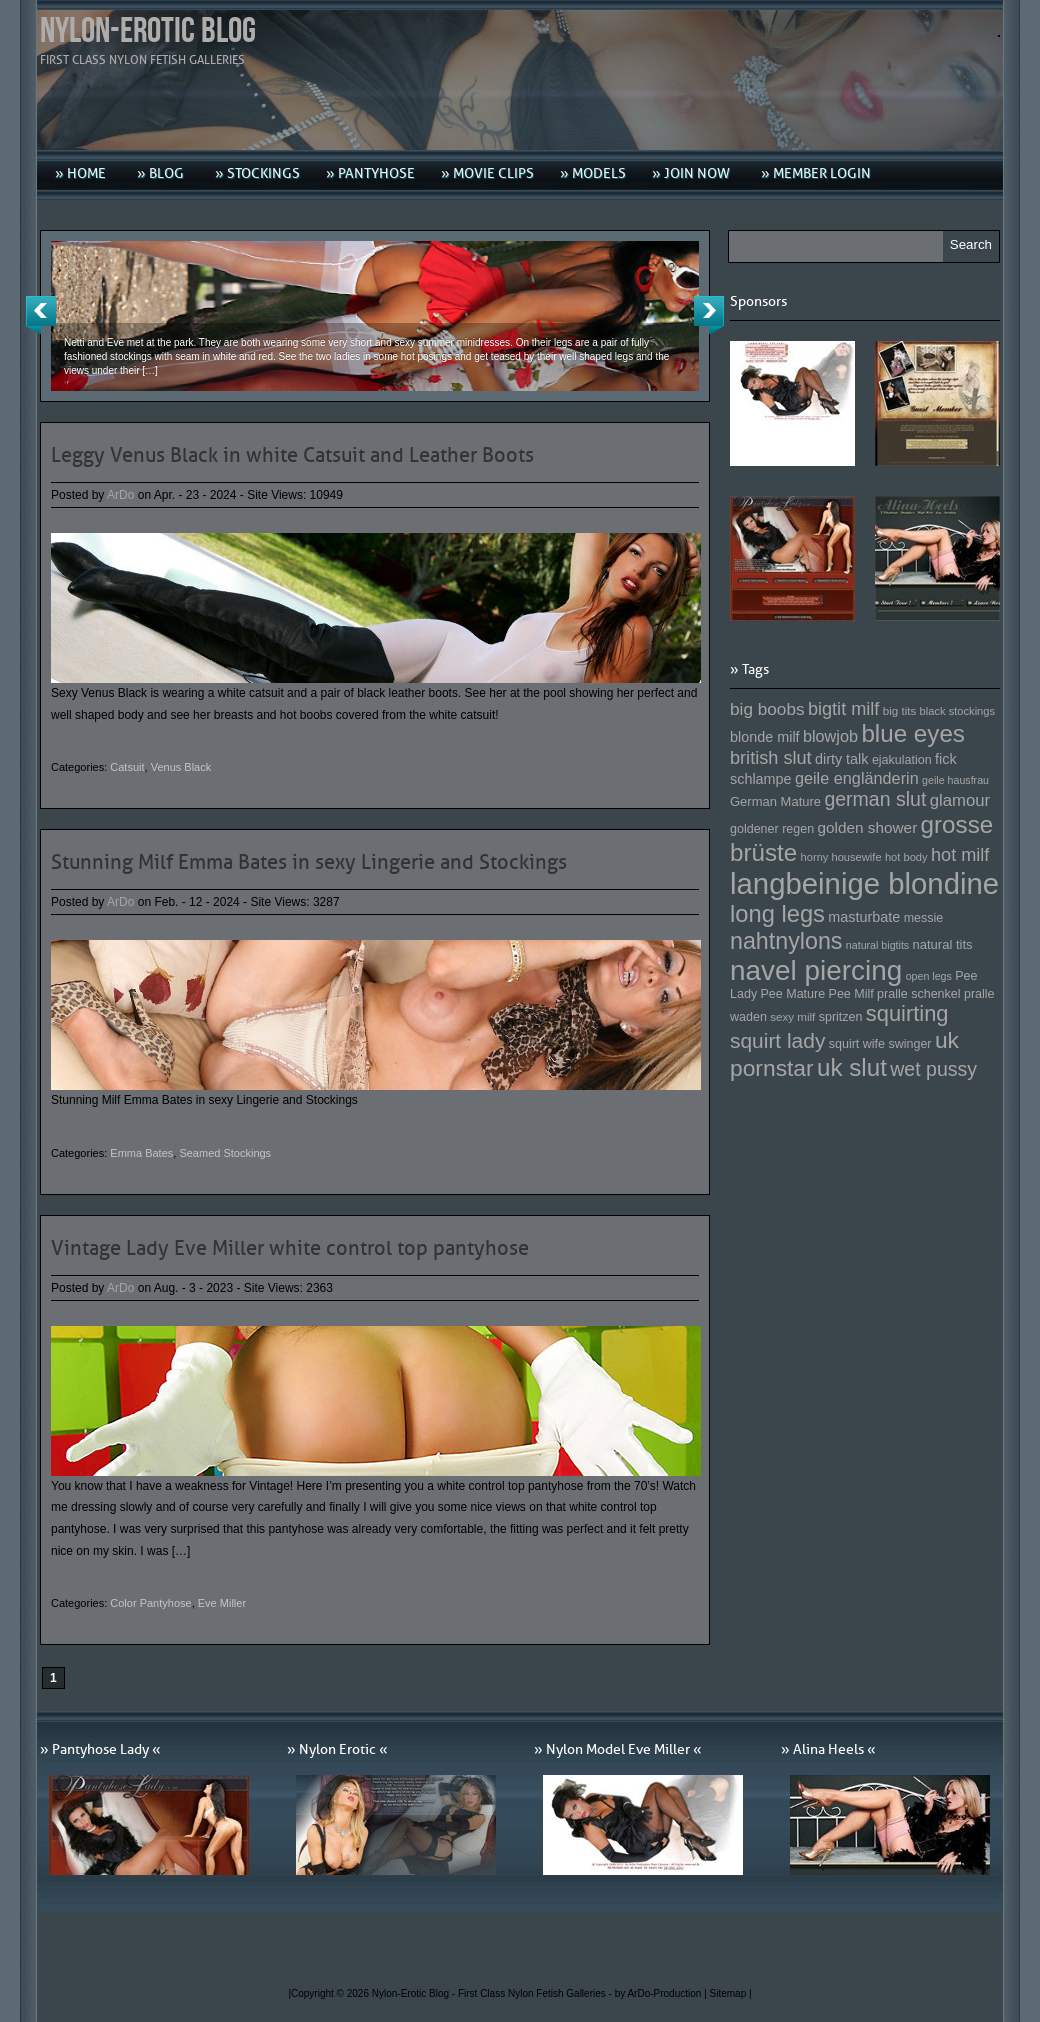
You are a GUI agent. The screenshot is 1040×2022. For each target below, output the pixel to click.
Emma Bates (141, 1153)
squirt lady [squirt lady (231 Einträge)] (777, 1040)
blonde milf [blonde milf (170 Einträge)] (765, 737)
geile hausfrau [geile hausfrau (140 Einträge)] (955, 780)
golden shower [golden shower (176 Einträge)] (868, 827)
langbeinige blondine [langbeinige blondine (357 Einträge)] (864, 883)
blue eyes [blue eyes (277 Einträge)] (913, 733)
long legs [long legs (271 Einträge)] (777, 914)
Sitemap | (731, 1993)
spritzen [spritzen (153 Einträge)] (841, 1017)
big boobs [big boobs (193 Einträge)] (767, 709)
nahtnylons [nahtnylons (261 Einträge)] (786, 941)
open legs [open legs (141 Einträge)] (929, 976)
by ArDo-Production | (662, 1993)
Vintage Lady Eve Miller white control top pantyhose (290, 1248)
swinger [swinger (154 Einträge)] (909, 1044)
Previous (41, 315)
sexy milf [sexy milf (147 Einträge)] (792, 1016)
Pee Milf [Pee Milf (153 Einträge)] (851, 994)
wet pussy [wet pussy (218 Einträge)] (933, 1069)
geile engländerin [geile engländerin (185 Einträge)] (857, 778)
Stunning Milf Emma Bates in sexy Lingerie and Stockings (309, 862)
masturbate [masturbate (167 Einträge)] (864, 917)
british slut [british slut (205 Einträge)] (771, 758)
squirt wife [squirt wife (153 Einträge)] (857, 1044)
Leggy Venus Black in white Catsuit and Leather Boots (292, 455)
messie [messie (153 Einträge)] (924, 918)
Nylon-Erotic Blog (148, 31)
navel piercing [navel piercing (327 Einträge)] (816, 970)
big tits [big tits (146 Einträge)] (900, 710)
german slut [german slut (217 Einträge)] (875, 799)
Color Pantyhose (150, 1603)
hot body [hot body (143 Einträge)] (906, 857)
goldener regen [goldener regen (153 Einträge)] (772, 829)
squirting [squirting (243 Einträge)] (907, 1013)
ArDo (120, 495)
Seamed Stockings (225, 1153)
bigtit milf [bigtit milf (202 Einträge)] (844, 709)
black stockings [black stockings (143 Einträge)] (957, 711)
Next (709, 315)
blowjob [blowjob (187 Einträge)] (830, 736)
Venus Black (181, 767)
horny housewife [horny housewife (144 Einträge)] (841, 857)
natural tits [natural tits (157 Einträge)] (943, 944)
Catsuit (127, 767)
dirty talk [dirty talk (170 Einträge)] (842, 759)
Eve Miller (222, 1603)
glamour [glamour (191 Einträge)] (960, 800)
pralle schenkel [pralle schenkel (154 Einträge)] (919, 994)
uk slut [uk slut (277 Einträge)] (852, 1067)
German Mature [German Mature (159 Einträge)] (775, 801)
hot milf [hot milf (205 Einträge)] (960, 855)
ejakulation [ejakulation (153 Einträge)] (902, 760)
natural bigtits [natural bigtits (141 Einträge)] (877, 945)
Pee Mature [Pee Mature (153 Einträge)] (792, 994)
